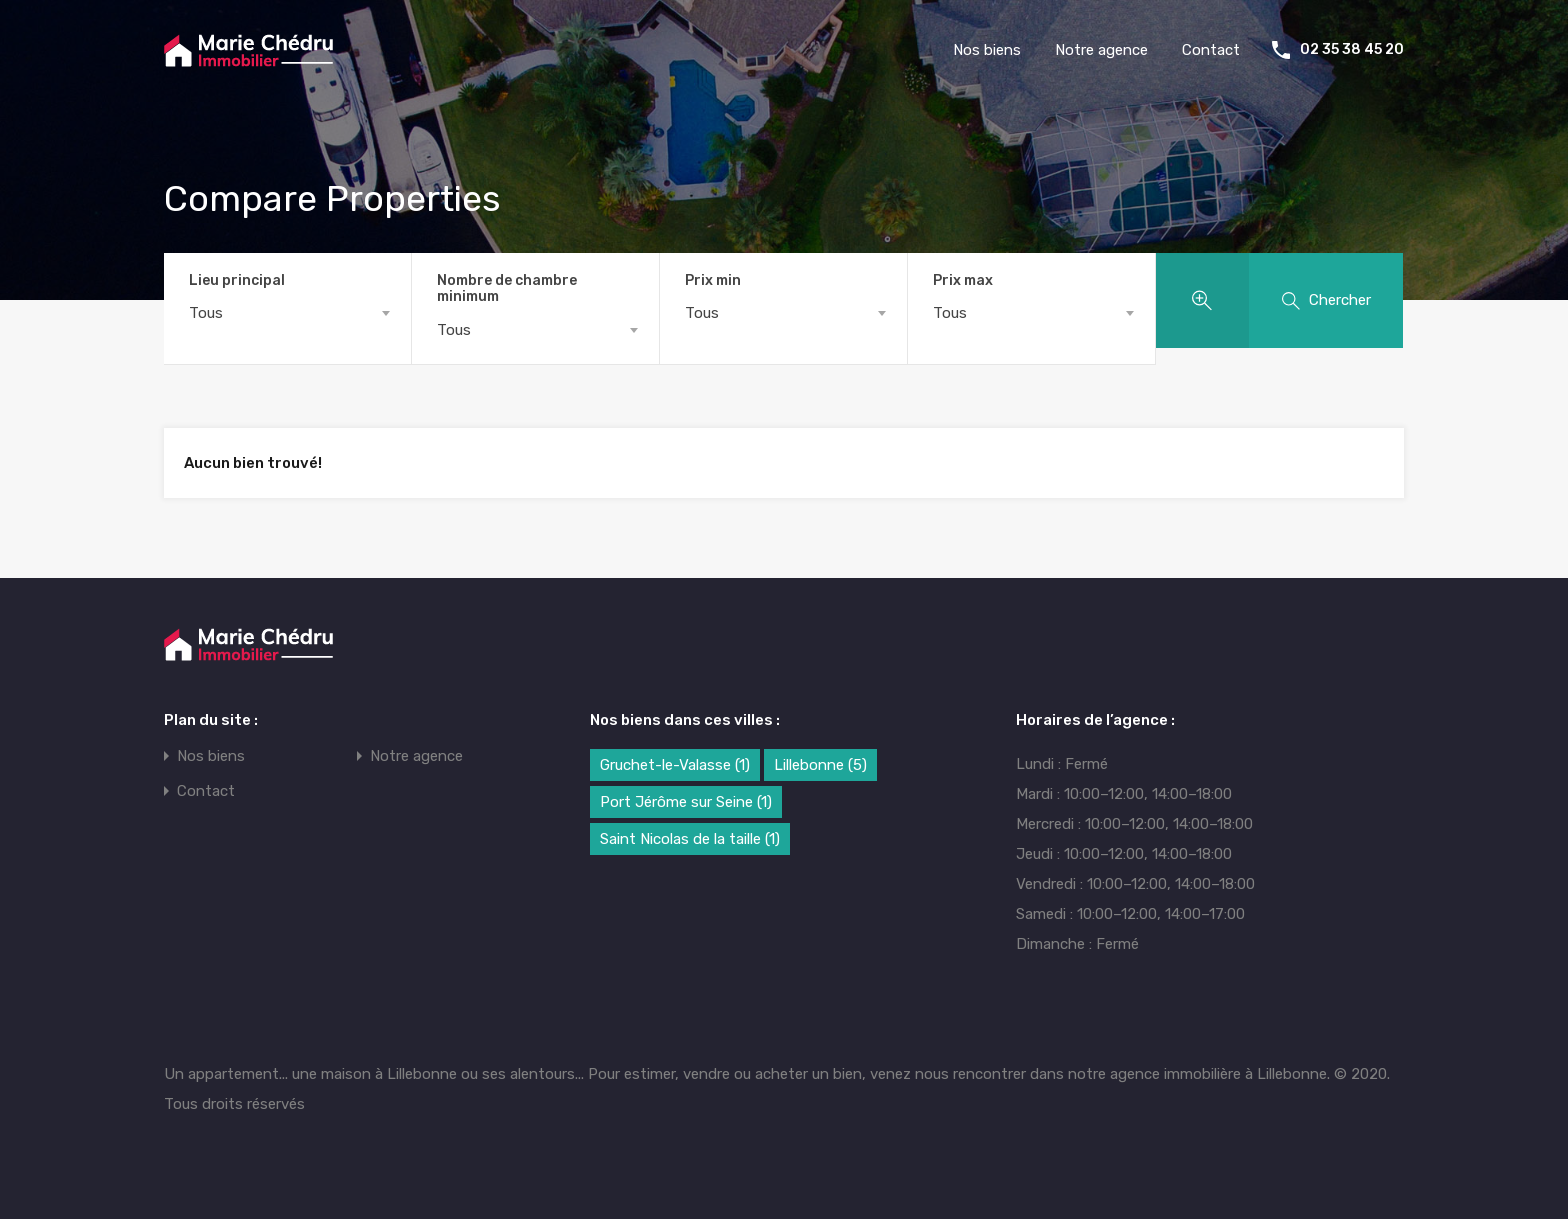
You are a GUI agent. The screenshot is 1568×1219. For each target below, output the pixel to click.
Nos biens (987, 50)
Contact (1211, 50)
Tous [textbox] (206, 313)
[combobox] (287, 313)
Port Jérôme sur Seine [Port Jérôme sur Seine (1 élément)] (686, 802)
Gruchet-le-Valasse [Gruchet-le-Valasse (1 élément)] (675, 765)
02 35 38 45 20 (1352, 50)
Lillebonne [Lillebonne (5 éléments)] (820, 765)
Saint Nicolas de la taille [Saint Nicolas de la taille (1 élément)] (690, 839)
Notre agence (1101, 50)
